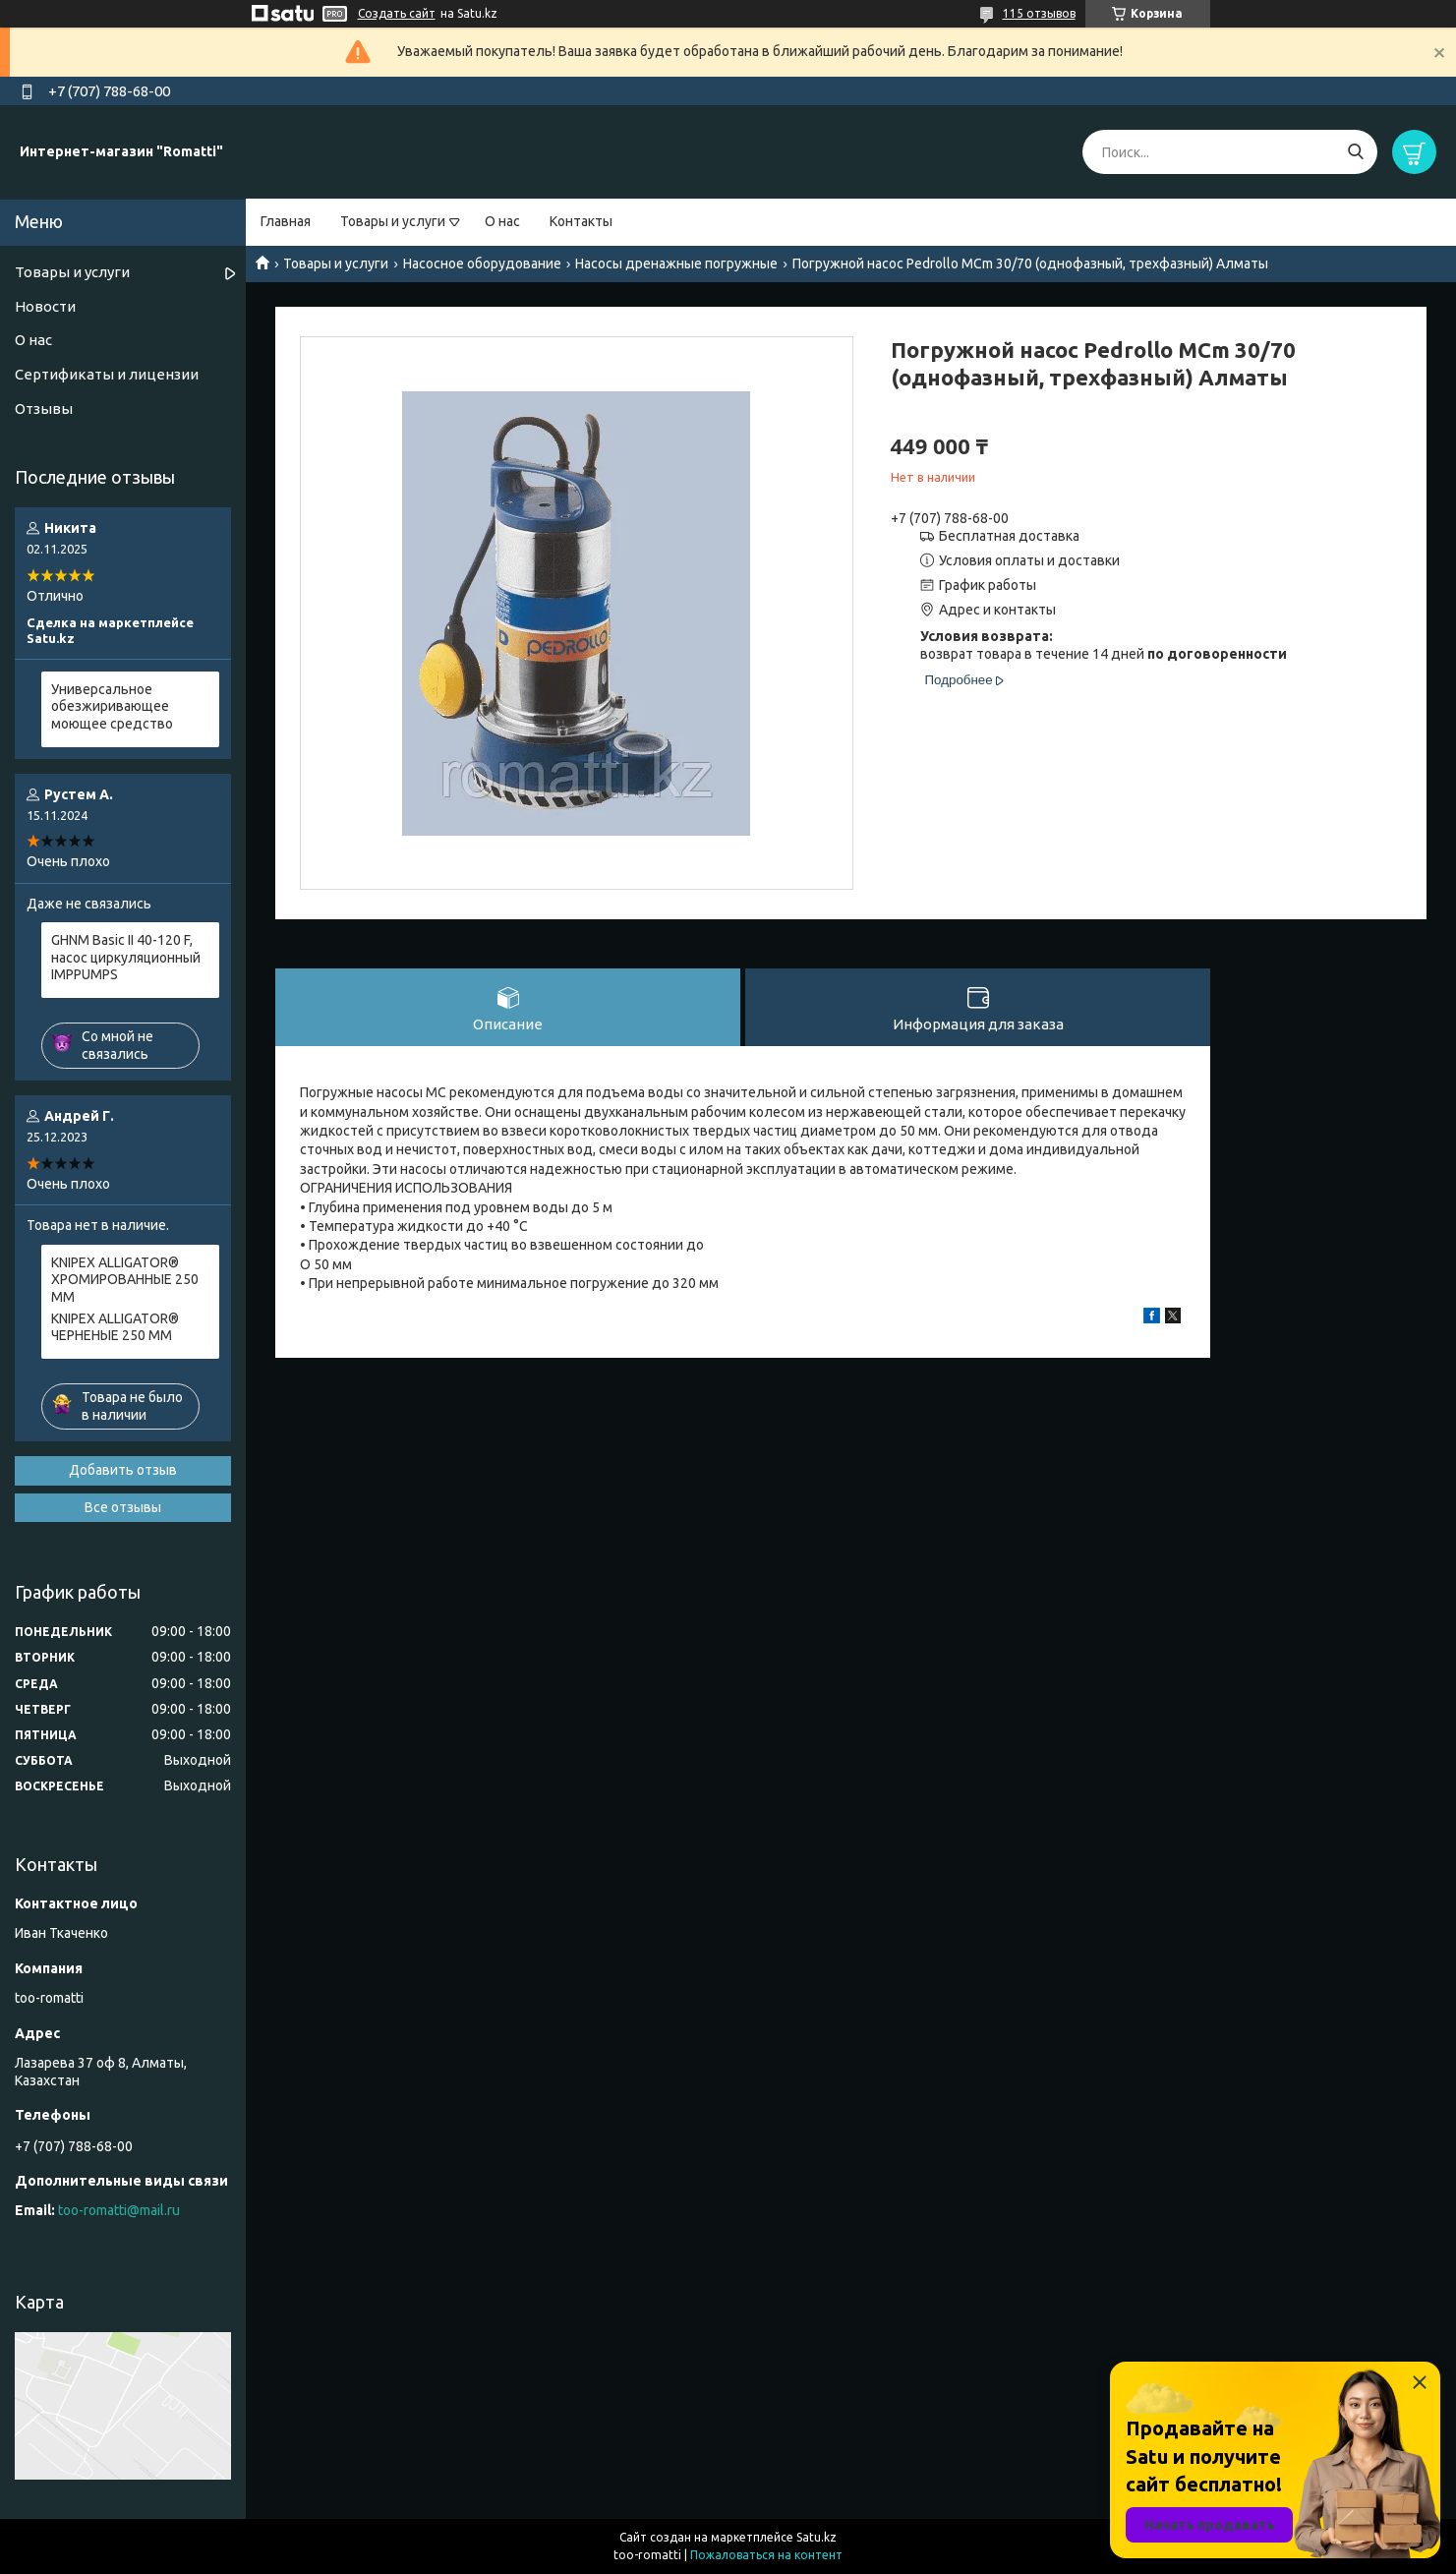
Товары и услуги (392, 221)
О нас (502, 221)
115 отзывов (1039, 13)
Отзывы (44, 408)
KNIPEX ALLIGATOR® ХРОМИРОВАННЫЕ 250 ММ (125, 1280)
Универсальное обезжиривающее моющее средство (112, 706)
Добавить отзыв (123, 1470)
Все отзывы (123, 1507)
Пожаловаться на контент (766, 2554)
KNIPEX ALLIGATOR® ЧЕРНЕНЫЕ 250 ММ (115, 1327)
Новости (45, 306)
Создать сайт (397, 13)
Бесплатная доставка (1009, 536)
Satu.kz (816, 2537)
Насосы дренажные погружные (676, 263)
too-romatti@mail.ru (119, 2210)
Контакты (581, 221)
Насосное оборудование (482, 263)
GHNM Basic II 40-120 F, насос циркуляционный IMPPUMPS (126, 957)
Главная (286, 221)
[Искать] (1355, 152)
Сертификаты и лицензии (107, 374)
